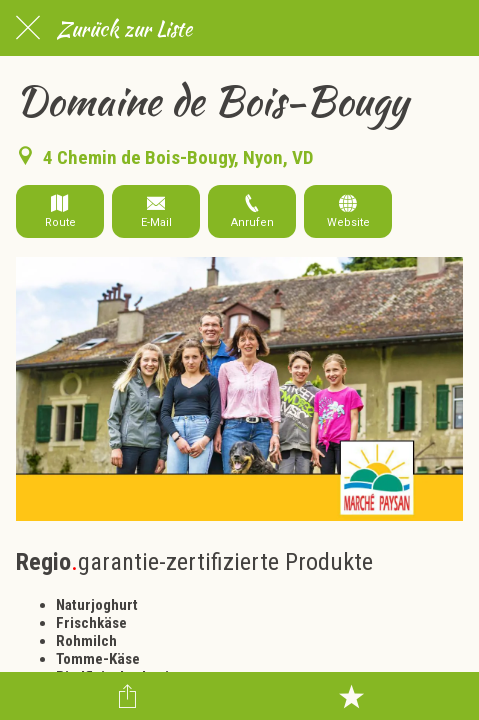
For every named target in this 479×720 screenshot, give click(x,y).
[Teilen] (128, 696)
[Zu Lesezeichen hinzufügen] (351, 696)
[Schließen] (28, 28)
